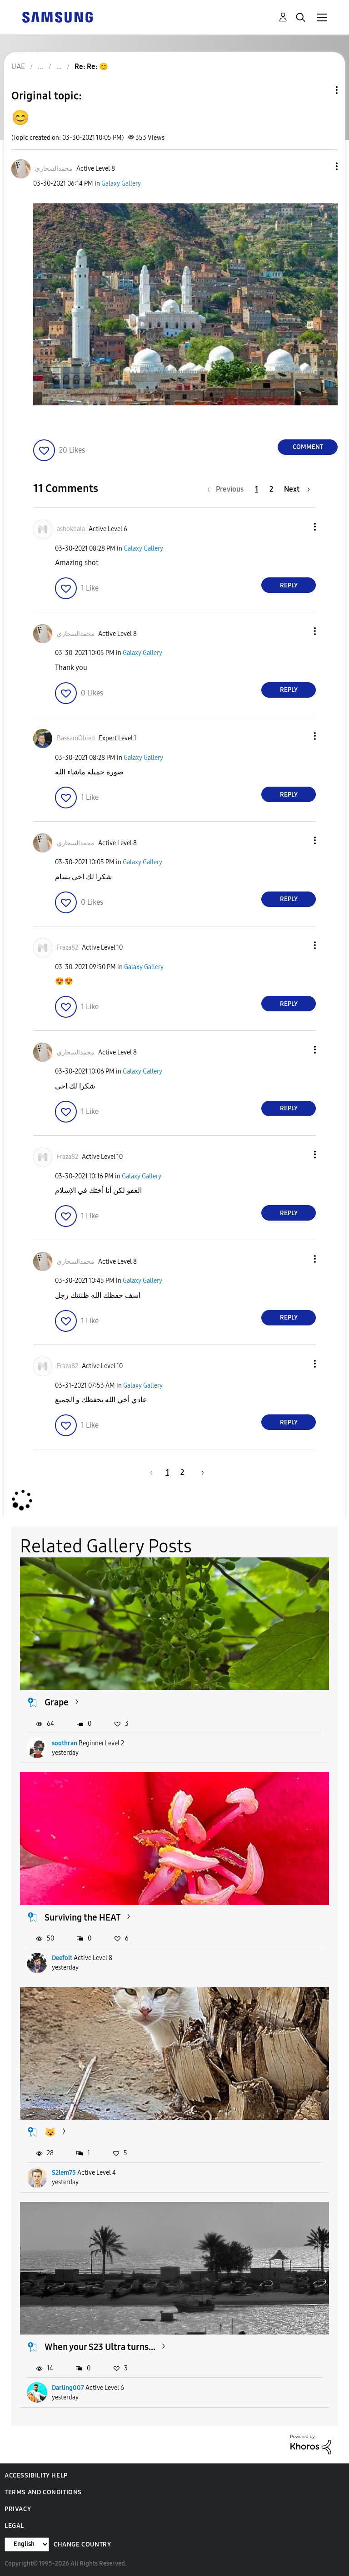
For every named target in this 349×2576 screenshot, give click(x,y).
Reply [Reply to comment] (289, 585)
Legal (14, 2526)
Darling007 (68, 2388)
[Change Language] (27, 2544)
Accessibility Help (36, 2475)
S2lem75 (64, 2173)
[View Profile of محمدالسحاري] (54, 168)
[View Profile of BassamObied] (76, 738)
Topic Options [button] (321, 90)
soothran (64, 1743)
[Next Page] (297, 489)
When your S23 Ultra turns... (100, 2346)
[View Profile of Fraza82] (67, 947)
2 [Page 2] (271, 489)
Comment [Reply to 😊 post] (308, 447)
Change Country (82, 2544)
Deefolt (62, 1958)
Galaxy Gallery (121, 183)
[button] (321, 166)
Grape (57, 1702)
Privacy (18, 2509)
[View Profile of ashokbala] (71, 529)
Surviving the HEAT (82, 1917)
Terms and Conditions (43, 2492)
